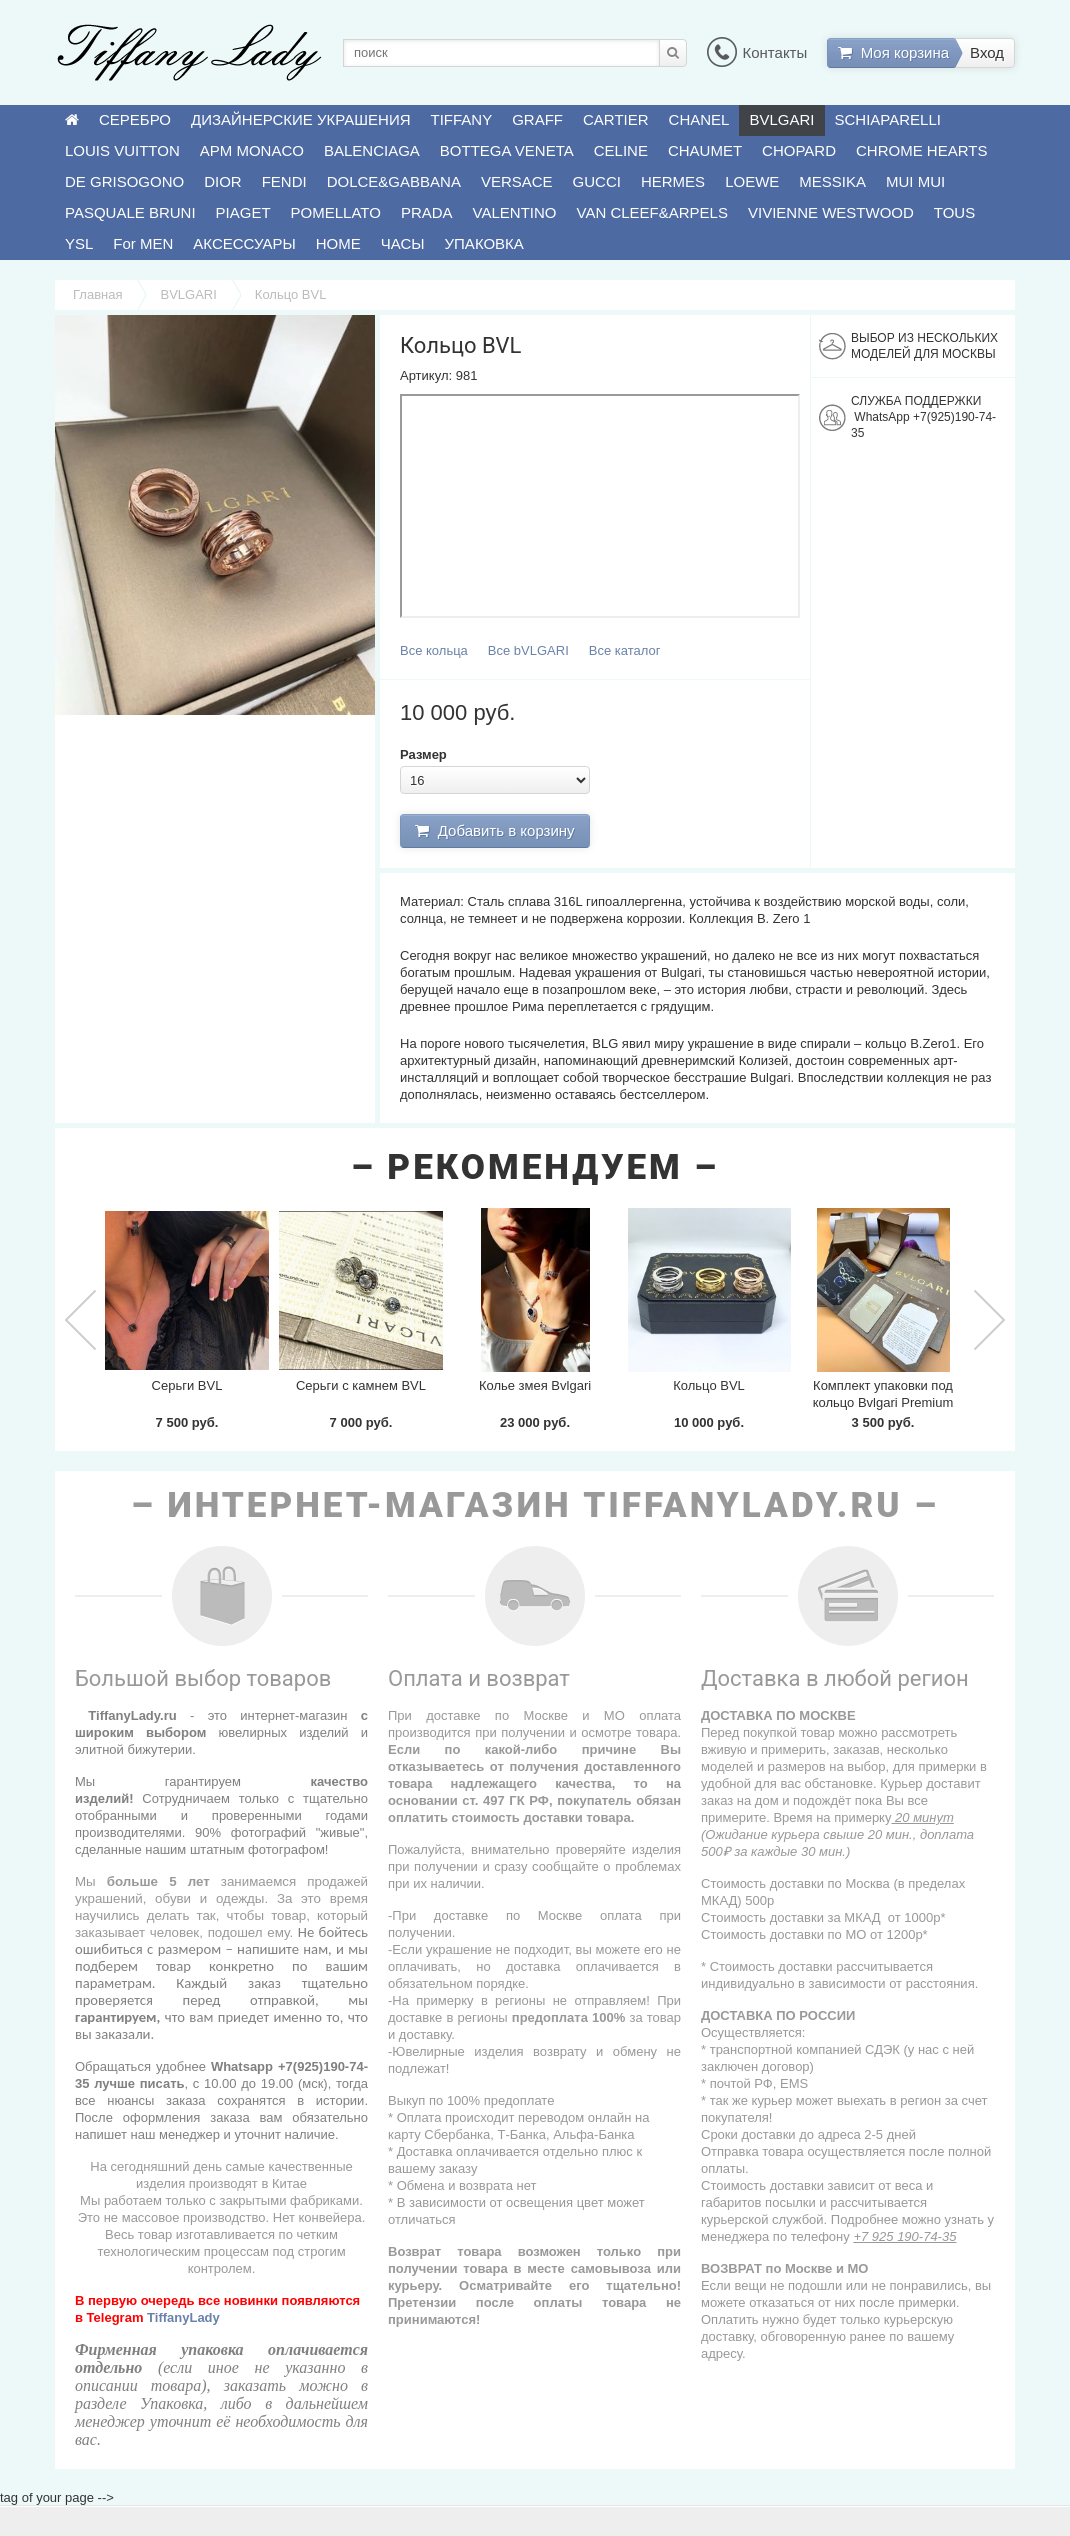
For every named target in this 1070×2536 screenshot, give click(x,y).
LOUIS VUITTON (122, 150)
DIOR (223, 181)
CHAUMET (705, 150)
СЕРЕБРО (135, 119)
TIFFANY (462, 119)
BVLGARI (781, 119)
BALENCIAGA (372, 150)
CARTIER (616, 119)
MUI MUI (915, 181)
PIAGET (243, 212)
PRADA (427, 212)
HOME (338, 243)
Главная (97, 294)
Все (434, 650)
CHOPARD (799, 150)
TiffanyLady (183, 2317)
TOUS (954, 212)
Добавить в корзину (494, 830)
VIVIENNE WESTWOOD (831, 212)
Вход (987, 52)
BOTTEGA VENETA (507, 150)
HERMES (673, 181)
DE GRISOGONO (124, 181)
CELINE (621, 150)
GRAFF (537, 119)
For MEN (143, 243)
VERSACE (517, 181)
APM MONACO (252, 150)
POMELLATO (336, 212)
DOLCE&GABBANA (394, 181)
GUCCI (597, 181)
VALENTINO (515, 212)
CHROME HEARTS (921, 150)
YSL (79, 243)
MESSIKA (832, 181)
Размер (423, 754)
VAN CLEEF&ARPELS (652, 212)
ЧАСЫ (403, 243)
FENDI (284, 181)
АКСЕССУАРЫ (244, 243)
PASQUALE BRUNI (130, 212)
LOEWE (752, 181)
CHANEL (699, 119)
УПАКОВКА (484, 243)
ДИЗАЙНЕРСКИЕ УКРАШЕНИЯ (300, 119)
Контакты (757, 52)
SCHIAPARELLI (888, 119)
